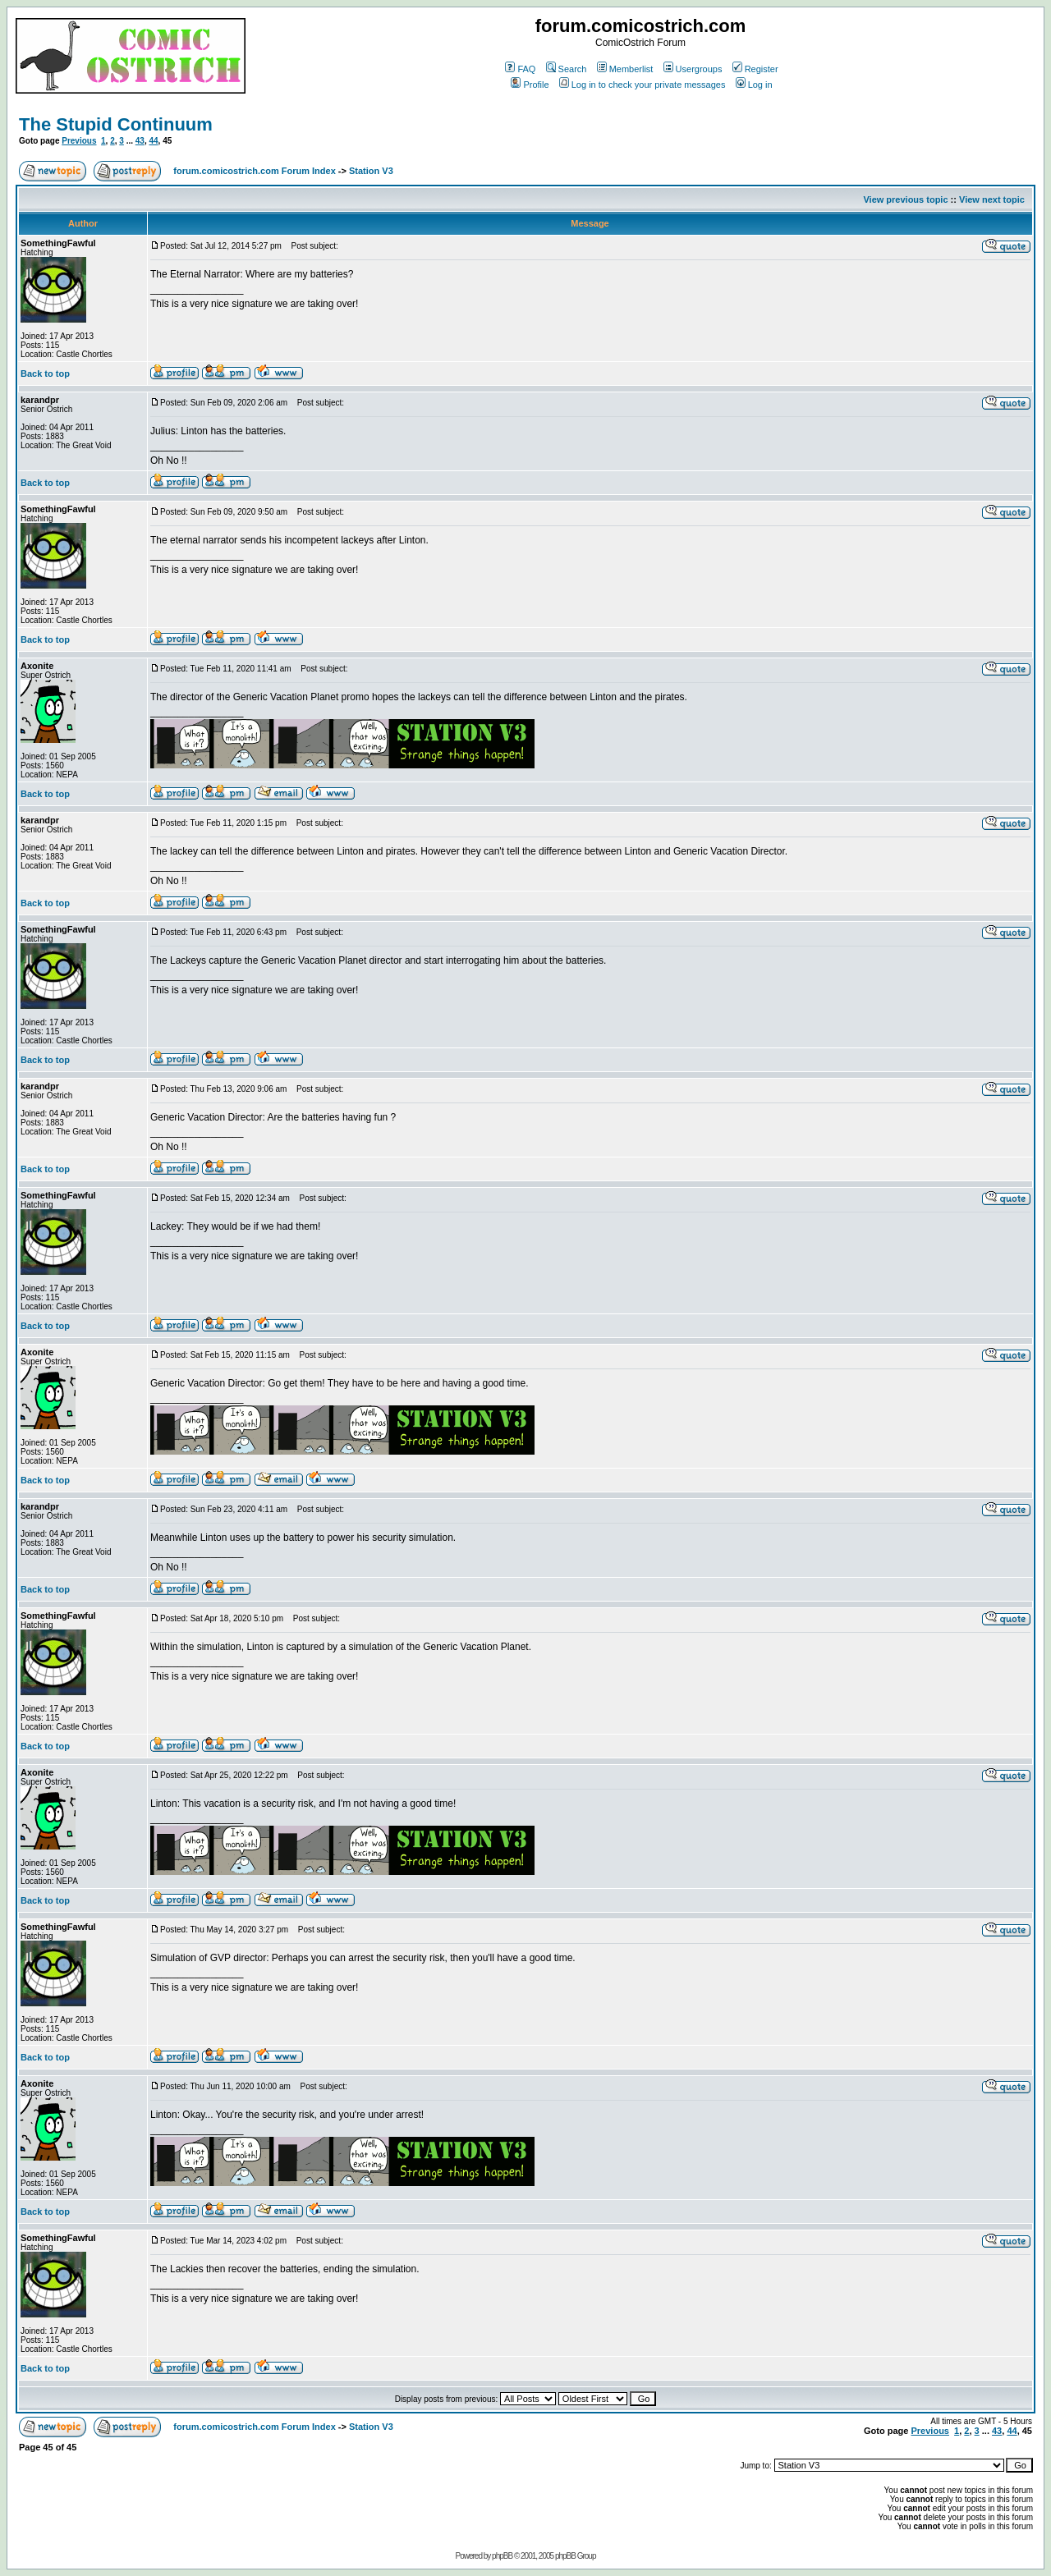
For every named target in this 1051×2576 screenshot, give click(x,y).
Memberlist (625, 69)
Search (566, 69)
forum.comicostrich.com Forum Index (254, 171)
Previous (79, 140)
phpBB (502, 2555)
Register (755, 69)
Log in (754, 84)
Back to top (45, 373)
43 (140, 140)
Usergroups (693, 69)
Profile (529, 84)
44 (153, 140)
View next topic (992, 199)
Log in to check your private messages (642, 84)
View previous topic (905, 199)
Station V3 (371, 171)
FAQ (520, 69)
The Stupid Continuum (116, 124)
